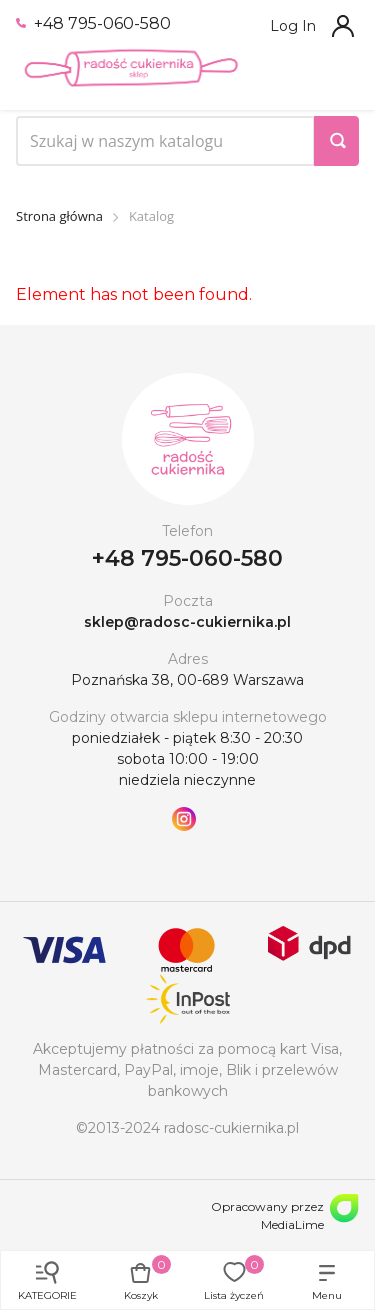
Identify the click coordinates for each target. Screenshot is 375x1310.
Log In (293, 26)
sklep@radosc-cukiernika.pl (187, 622)
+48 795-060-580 (93, 23)
